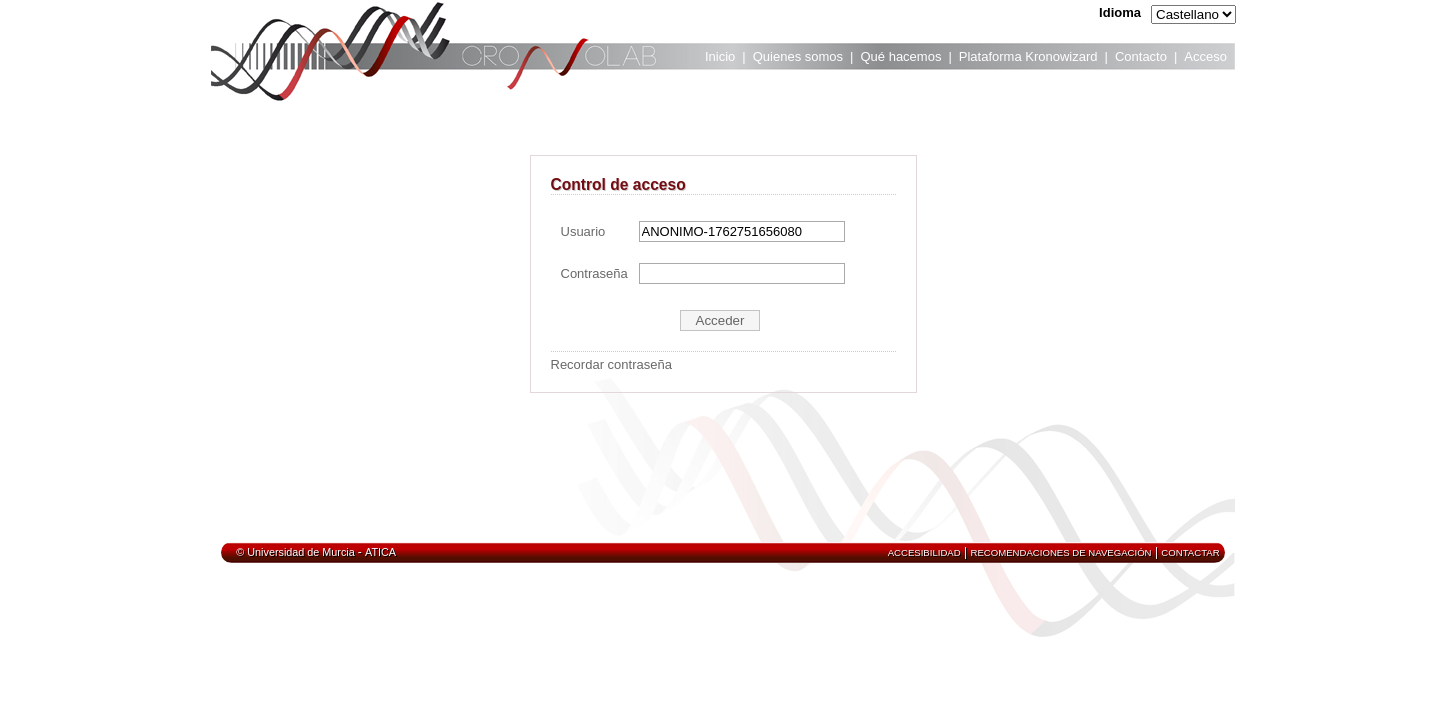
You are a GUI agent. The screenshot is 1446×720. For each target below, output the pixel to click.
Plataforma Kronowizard (1028, 56)
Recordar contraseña (611, 364)
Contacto (1141, 56)
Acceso (1205, 56)
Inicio (720, 56)
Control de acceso (618, 184)
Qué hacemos (900, 56)
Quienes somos (798, 56)
